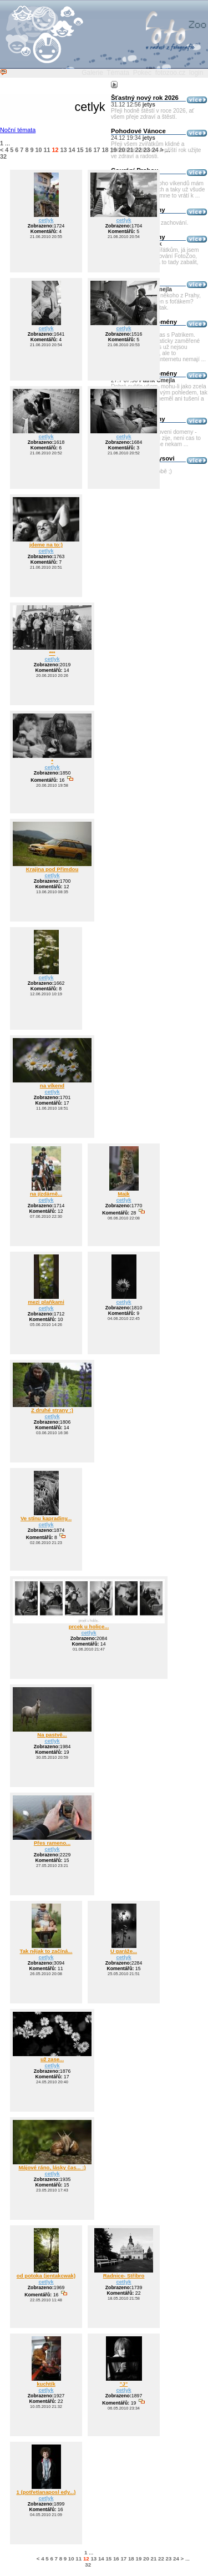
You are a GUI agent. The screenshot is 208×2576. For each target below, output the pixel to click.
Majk (123, 1194)
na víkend (52, 1085)
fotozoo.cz (170, 73)
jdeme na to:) (46, 544)
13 (63, 149)
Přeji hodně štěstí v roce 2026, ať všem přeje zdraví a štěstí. (152, 114)
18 (105, 149)
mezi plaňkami (46, 1302)
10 (38, 149)
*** (52, 653)
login (196, 73)
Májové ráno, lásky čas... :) (51, 2167)
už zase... (52, 2059)
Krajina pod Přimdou (52, 869)
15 (80, 149)
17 (97, 149)
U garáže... (123, 1951)
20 (122, 149)
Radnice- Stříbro (124, 2276)
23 (147, 149)
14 (71, 149)
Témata (117, 73)
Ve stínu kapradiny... (46, 1518)
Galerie (92, 73)
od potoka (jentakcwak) (46, 2276)
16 (88, 149)
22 (138, 149)
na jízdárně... (46, 1194)
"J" (124, 2384)
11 (46, 149)
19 (113, 149)
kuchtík (46, 2384)
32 (3, 156)
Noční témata (17, 129)
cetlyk (45, 220)
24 (155, 149)
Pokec (142, 73)
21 (130, 149)
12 (55, 149)
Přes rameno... (52, 1843)
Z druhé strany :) (52, 1410)
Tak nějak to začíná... (46, 1951)
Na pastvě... (52, 1735)
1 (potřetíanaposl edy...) (45, 2492)
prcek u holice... (89, 1626)
